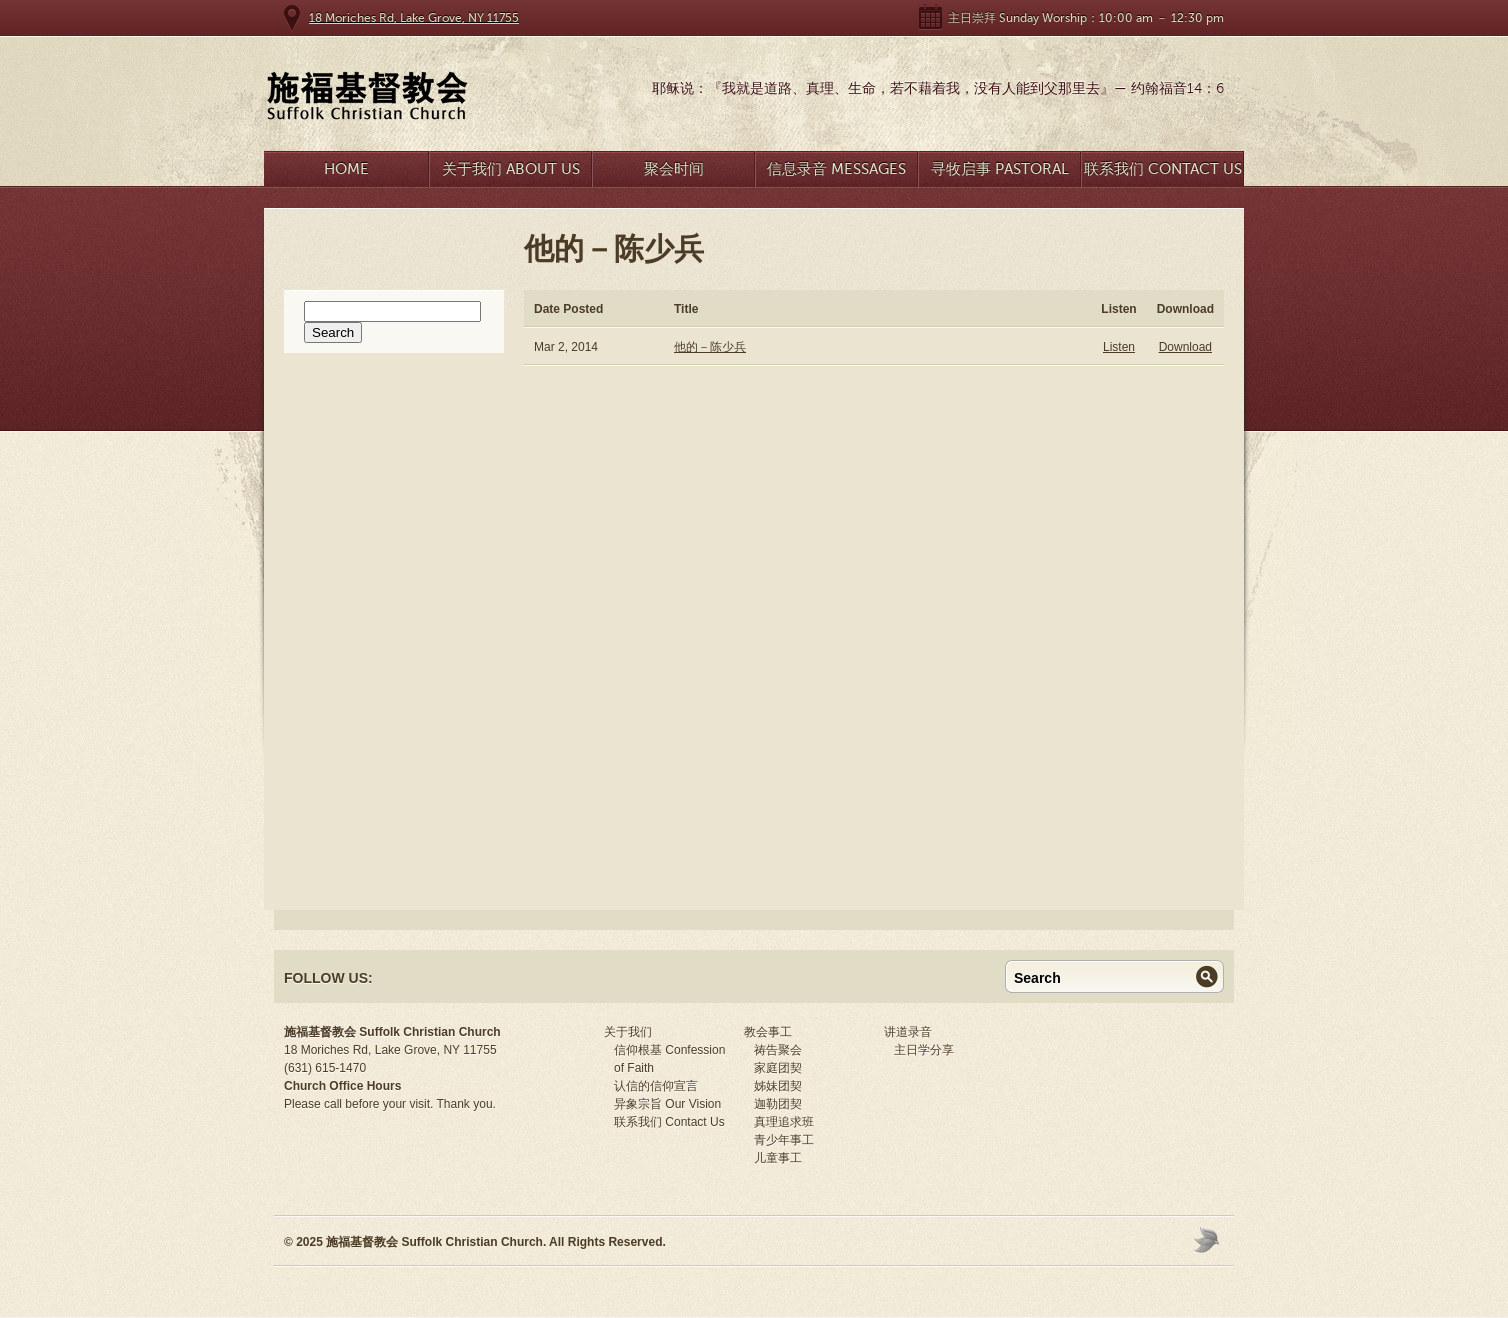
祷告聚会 (778, 1050)
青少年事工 (784, 1140)
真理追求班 (784, 1122)
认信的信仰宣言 (656, 1086)
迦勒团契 (778, 1104)
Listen (1119, 347)
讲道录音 (908, 1032)
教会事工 (768, 1032)
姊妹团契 (778, 1086)
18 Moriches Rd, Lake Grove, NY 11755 (414, 18)
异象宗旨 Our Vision (667, 1104)
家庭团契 (778, 1068)
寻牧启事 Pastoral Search (1000, 173)
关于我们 (628, 1032)
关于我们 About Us (511, 169)
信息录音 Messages (836, 169)
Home (346, 169)
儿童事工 (778, 1158)
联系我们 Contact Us (1163, 169)
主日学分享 (924, 1050)
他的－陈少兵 (710, 347)
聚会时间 (674, 169)
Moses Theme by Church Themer (1209, 1239)
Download (1185, 347)
